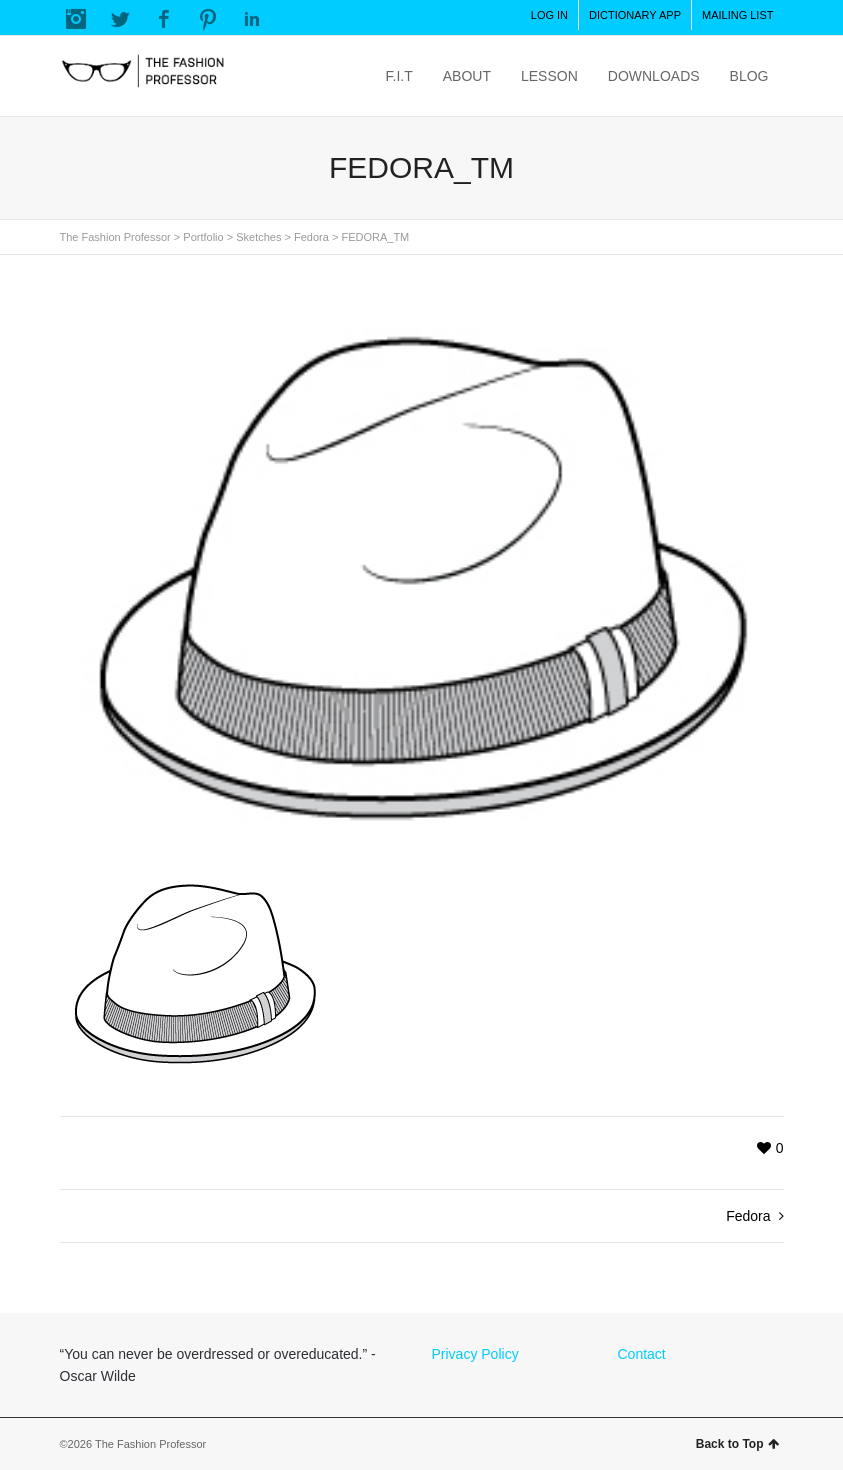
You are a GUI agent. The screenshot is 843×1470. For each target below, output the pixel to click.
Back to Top (737, 1444)
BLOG (749, 76)
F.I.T (399, 76)
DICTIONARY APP (635, 15)
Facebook (164, 19)
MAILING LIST (738, 15)
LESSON (549, 76)
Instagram (76, 19)
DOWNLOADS (654, 76)
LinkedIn (252, 19)
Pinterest (208, 19)
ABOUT (467, 76)
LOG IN (549, 15)
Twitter (120, 19)
